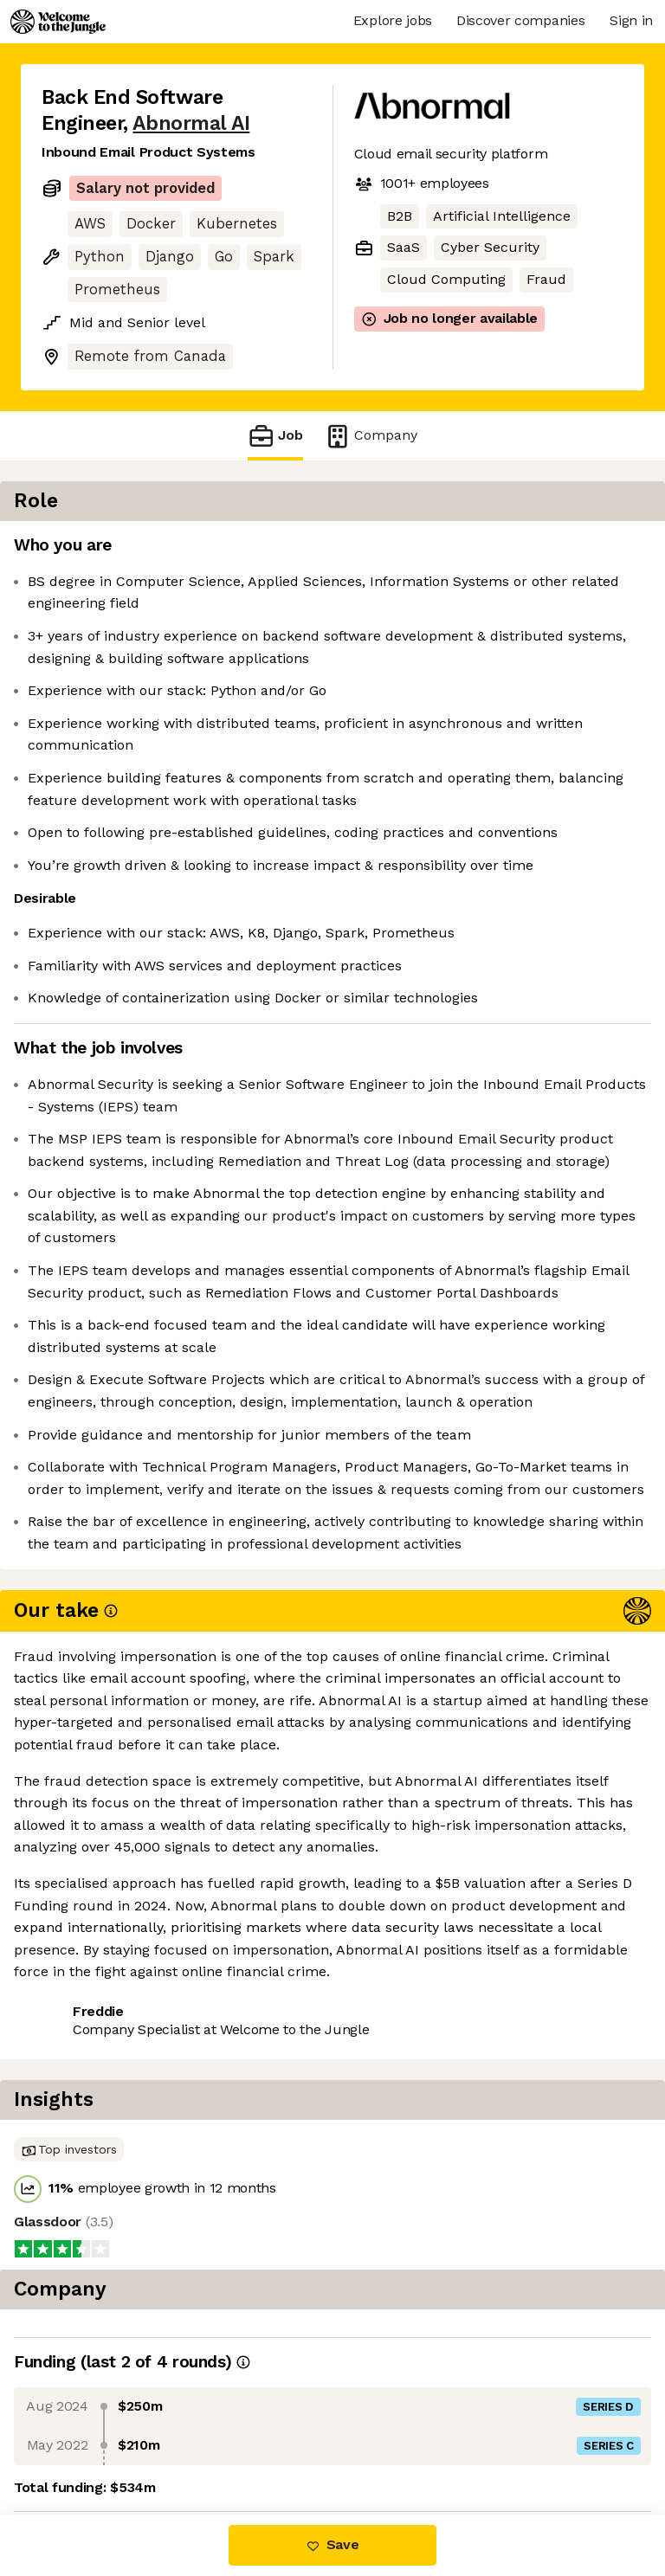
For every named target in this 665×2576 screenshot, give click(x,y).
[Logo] (58, 22)
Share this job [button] (89, 2409)
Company (370, 436)
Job (275, 436)
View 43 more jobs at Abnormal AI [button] (154, 2441)
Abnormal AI (190, 123)
